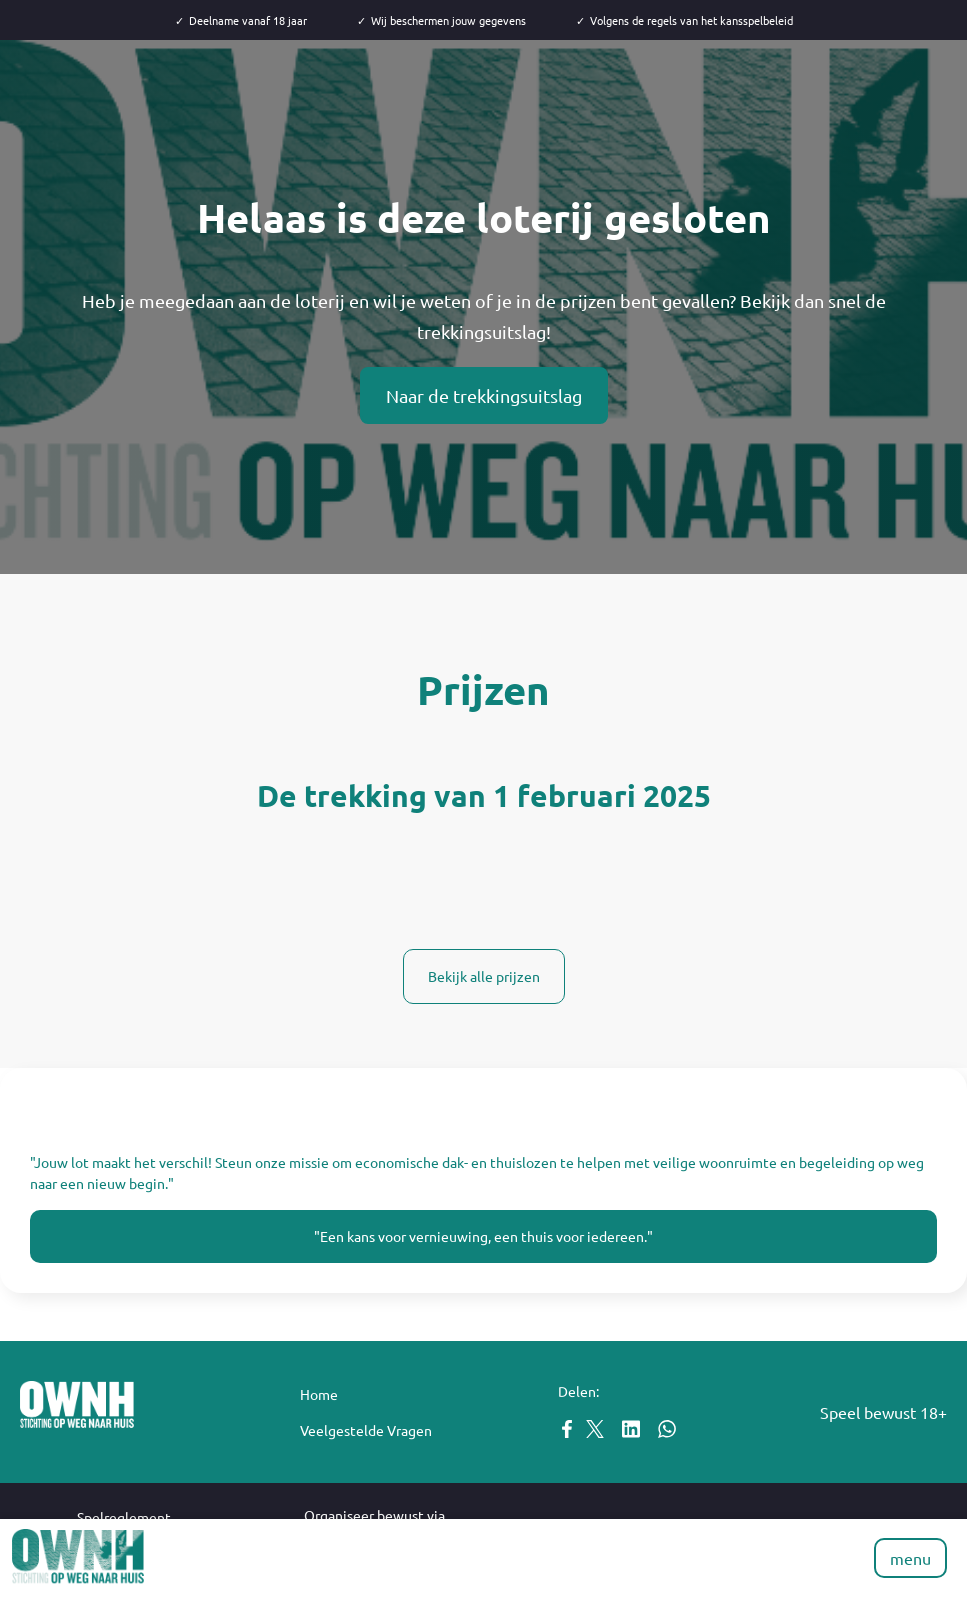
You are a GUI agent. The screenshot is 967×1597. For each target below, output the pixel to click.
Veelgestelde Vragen (366, 1430)
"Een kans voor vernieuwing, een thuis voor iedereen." (483, 1236)
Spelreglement (124, 1517)
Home (319, 1394)
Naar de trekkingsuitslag (484, 395)
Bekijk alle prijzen (484, 976)
